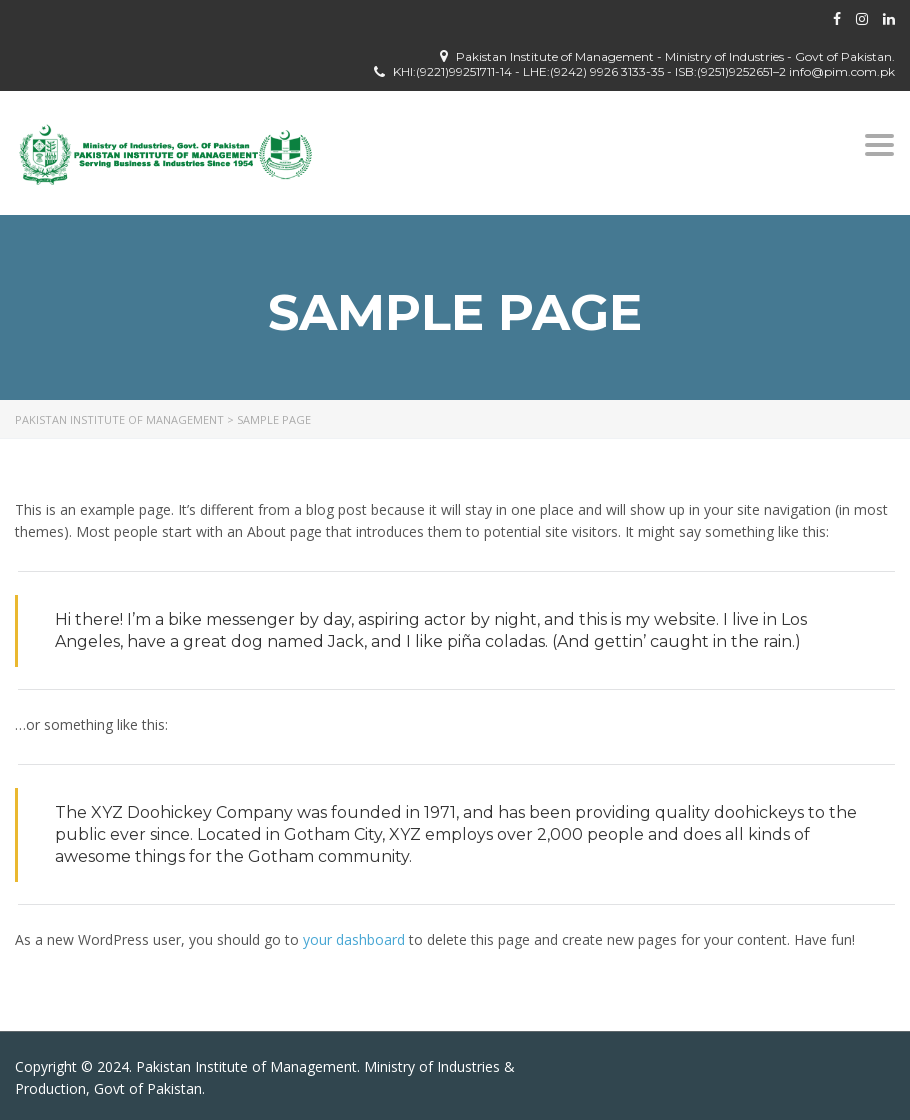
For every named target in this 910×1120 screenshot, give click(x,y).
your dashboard (354, 939)
